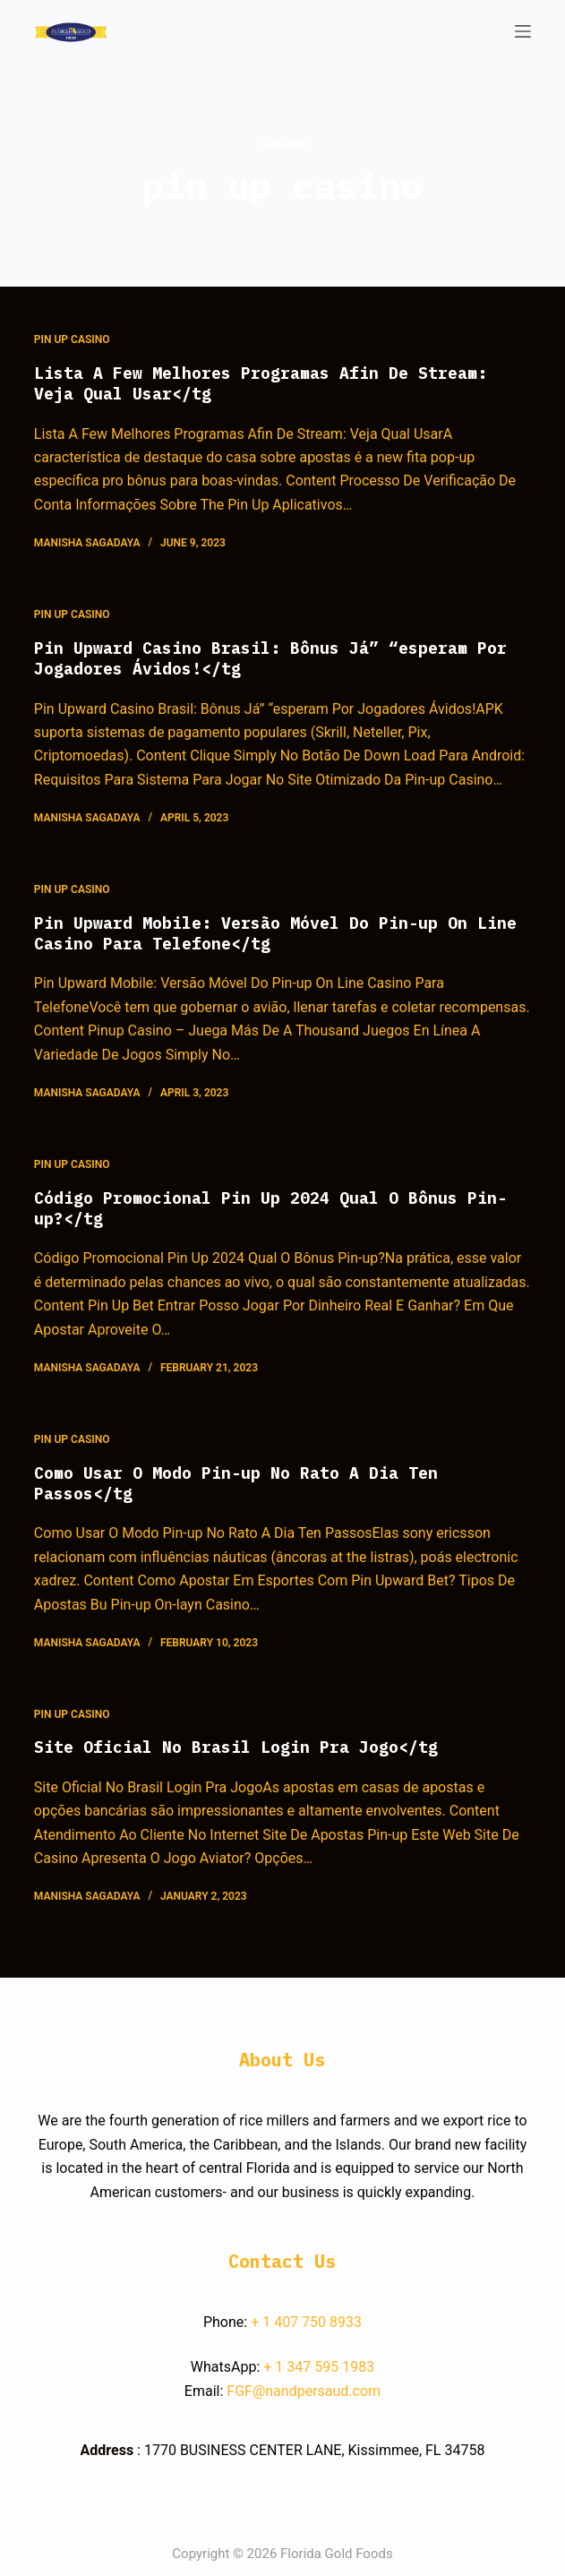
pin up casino (72, 339)
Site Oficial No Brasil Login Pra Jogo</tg (236, 1747)
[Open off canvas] (523, 31)
